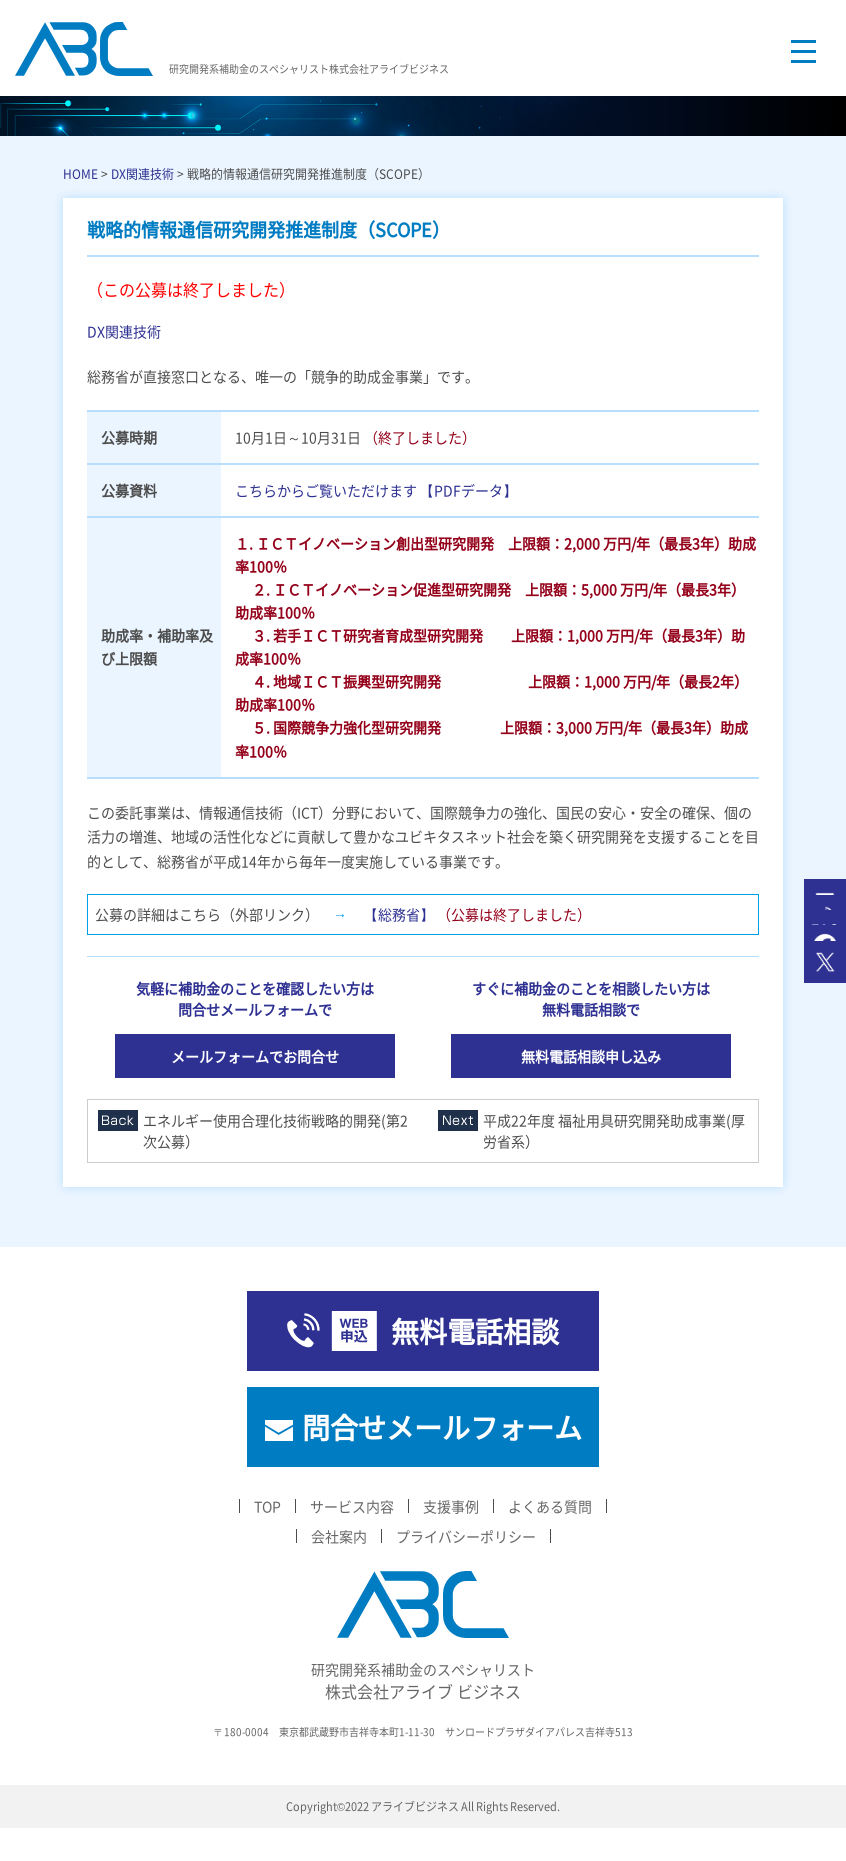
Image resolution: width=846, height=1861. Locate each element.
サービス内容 (352, 1506)
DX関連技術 (142, 173)
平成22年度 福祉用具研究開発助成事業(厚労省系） (614, 1130)
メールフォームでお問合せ (255, 1056)
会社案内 (339, 1536)
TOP (267, 1506)
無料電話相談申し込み (591, 1056)
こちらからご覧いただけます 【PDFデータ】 (376, 490)
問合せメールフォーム (442, 1427)
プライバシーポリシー (466, 1536)
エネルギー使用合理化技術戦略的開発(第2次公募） (275, 1130)
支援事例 (451, 1506)
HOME (80, 173)
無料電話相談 (475, 1331)
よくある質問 (550, 1506)
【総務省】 (399, 914)
